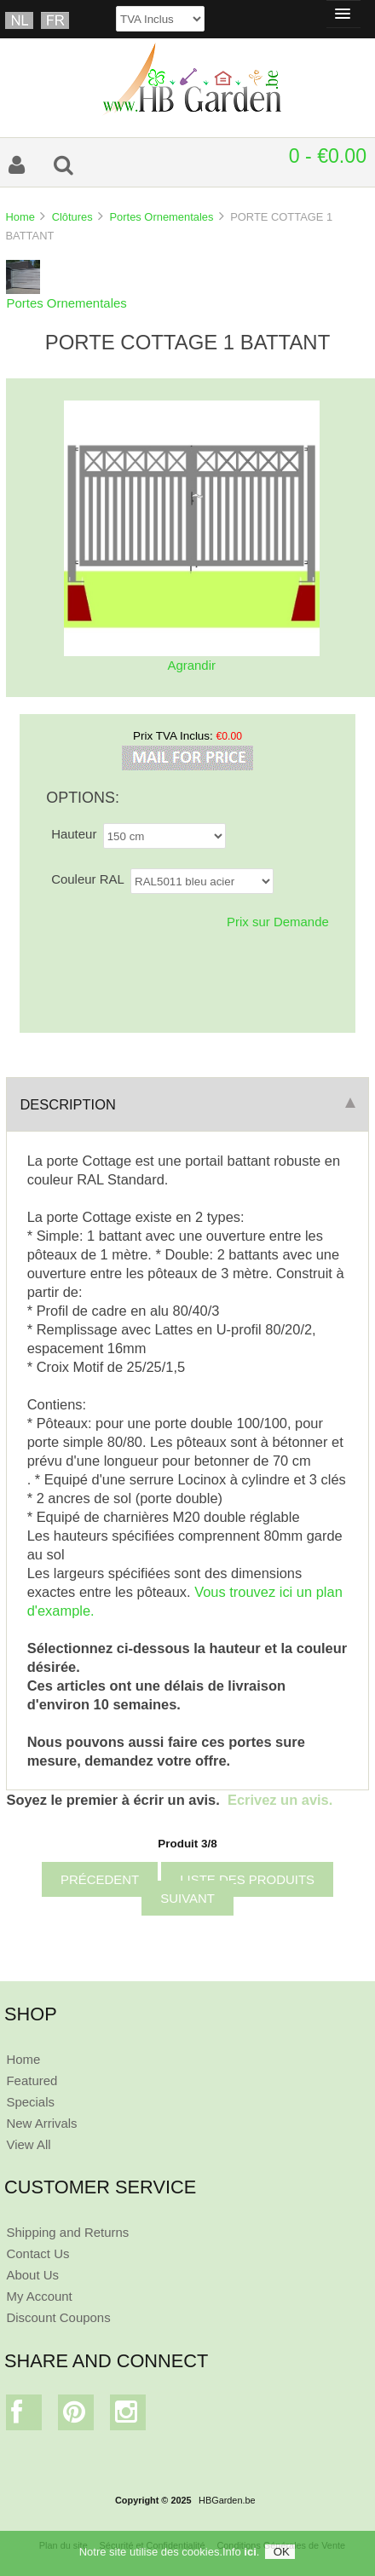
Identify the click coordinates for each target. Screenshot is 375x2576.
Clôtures (72, 216)
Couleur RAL (87, 879)
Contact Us (37, 2253)
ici (250, 2551)
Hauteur (73, 834)
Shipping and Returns (67, 2232)
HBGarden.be (227, 2500)
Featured (31, 2080)
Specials (30, 2102)
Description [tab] (187, 1104)
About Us (32, 2275)
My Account (39, 2296)
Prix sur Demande (278, 921)
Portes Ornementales (161, 216)
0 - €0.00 (327, 156)
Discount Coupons (58, 2317)
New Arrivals (41, 2123)
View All (28, 2144)
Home (19, 216)
